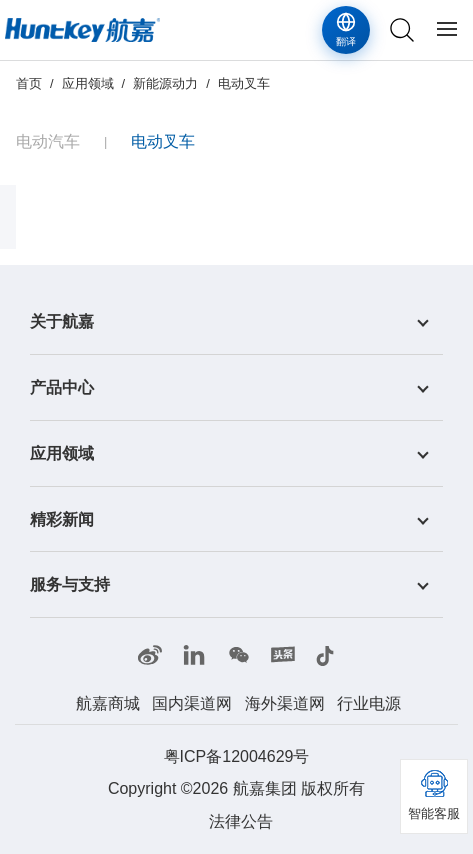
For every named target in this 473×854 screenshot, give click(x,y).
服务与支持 (70, 584)
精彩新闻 (62, 518)
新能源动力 (165, 83)
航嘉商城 (108, 703)
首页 (29, 83)
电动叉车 (244, 83)
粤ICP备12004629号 (237, 756)
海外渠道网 (285, 703)
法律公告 (241, 821)
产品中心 (62, 387)
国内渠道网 (192, 703)
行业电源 (369, 703)
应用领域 (88, 83)
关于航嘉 (62, 321)
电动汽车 (48, 141)
